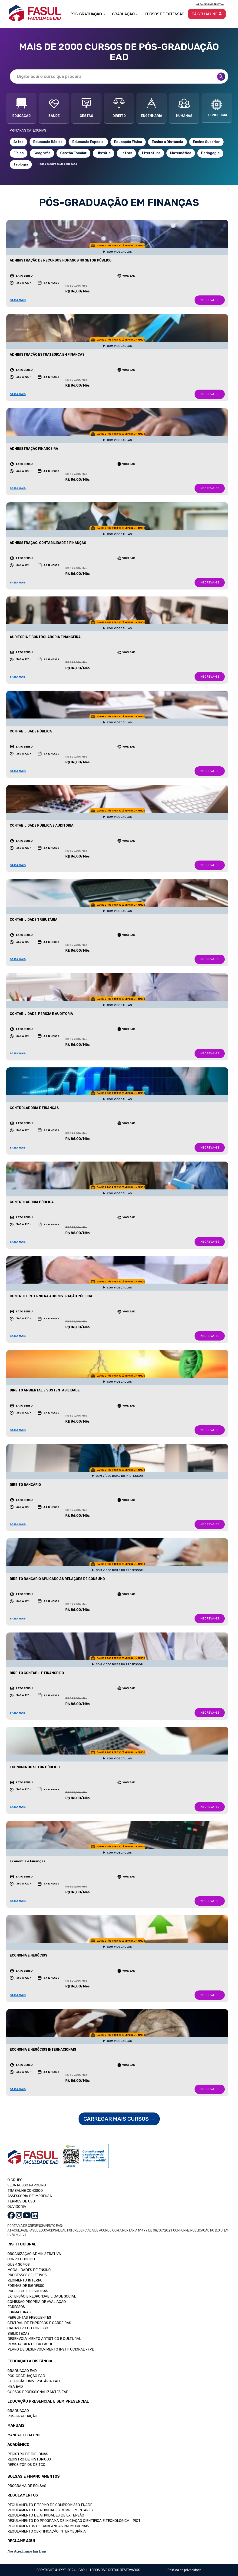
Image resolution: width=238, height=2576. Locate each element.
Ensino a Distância (167, 142)
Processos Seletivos (27, 2275)
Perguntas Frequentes (29, 2317)
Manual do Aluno (23, 2435)
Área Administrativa (210, 4)
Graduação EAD (22, 2371)
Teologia (20, 164)
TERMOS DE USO (21, 2201)
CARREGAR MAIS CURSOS (119, 2119)
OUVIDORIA (16, 2207)
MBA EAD (15, 2386)
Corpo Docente (21, 2259)
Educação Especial (88, 142)
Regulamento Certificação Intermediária (46, 2531)
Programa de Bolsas (26, 2486)
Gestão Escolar (73, 153)
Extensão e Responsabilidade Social (41, 2296)
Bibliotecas (18, 2333)
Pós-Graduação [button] (87, 14)
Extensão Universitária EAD (33, 2381)
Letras (126, 153)
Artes (18, 142)
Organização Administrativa (34, 2254)
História (103, 153)
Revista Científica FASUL (30, 2344)
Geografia (41, 153)
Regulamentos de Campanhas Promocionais (48, 2526)
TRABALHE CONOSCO (25, 2191)
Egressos (16, 2307)
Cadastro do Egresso (27, 2328)
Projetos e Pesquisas (27, 2291)
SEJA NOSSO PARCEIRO (26, 2185)
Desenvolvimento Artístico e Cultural (44, 2339)
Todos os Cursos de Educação (57, 164)
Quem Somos (18, 2264)
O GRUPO (15, 2180)
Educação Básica (48, 142)
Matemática (180, 153)
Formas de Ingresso (25, 2286)
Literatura (151, 153)
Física (18, 153)
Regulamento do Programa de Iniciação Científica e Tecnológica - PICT (74, 2521)
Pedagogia (210, 153)
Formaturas (19, 2312)
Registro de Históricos (29, 2459)
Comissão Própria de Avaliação (36, 2302)
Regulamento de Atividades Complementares (50, 2510)
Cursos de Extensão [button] (165, 14)
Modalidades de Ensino (29, 2270)
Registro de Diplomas (27, 2454)
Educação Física (128, 142)
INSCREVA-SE (209, 300)
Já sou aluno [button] (207, 14)
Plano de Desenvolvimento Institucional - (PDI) (51, 2349)
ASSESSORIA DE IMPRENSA (29, 2196)
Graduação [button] (125, 14)
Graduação (18, 2411)
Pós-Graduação (22, 2416)
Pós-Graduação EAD (26, 2376)
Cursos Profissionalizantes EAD (38, 2392)
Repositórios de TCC (26, 2465)
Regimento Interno (25, 2280)
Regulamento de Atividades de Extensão (45, 2515)
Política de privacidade (185, 2570)
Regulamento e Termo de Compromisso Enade (49, 2505)
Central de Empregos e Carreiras (39, 2323)
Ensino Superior (206, 142)
